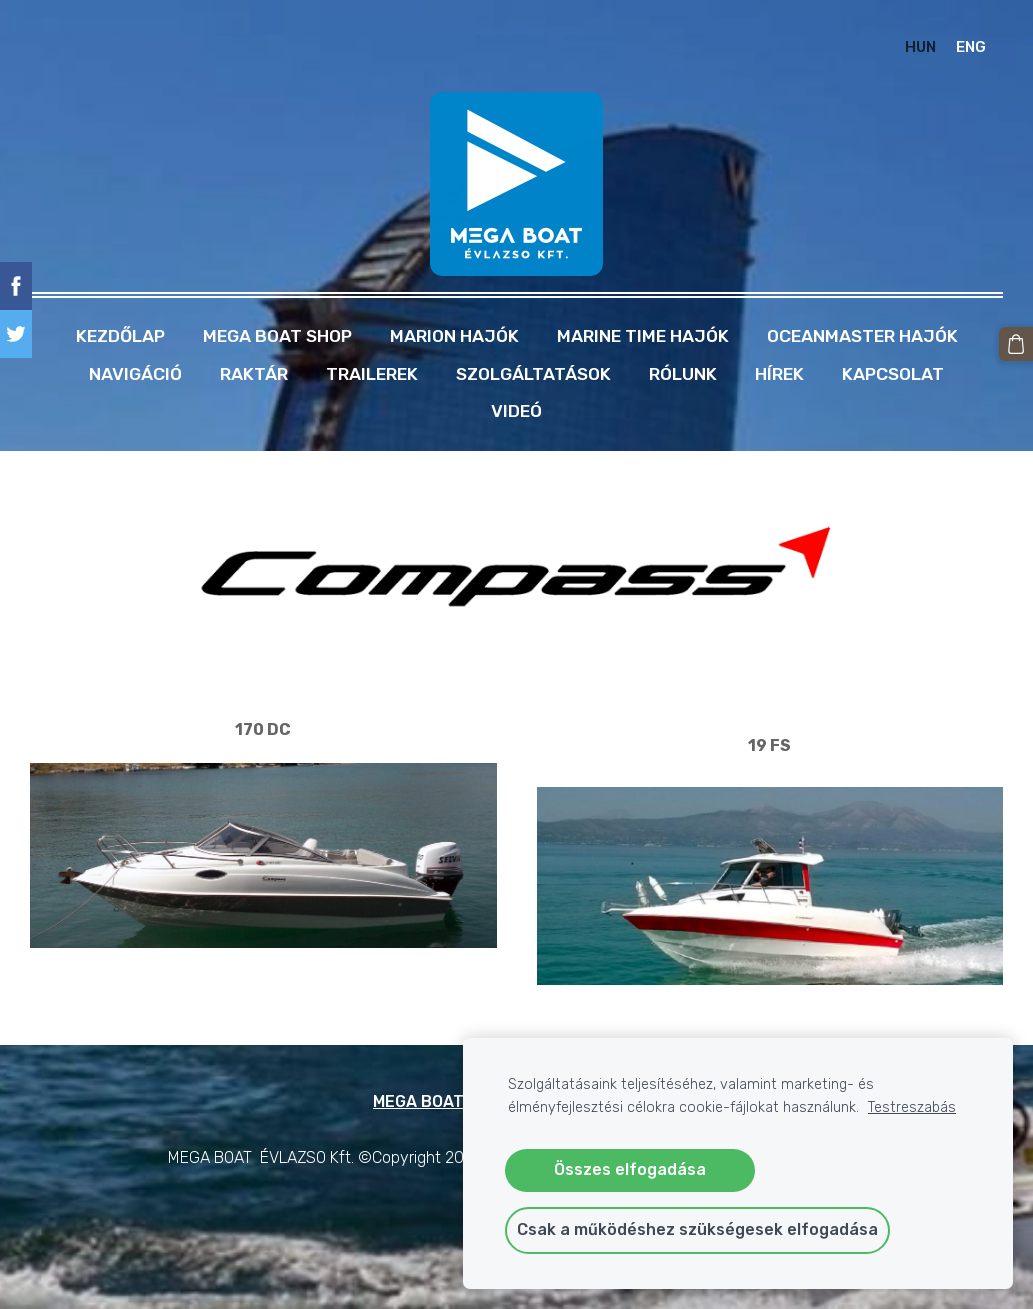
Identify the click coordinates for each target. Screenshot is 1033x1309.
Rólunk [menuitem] (683, 371)
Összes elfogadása (630, 1169)
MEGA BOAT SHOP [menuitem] (277, 333)
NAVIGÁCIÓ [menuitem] (135, 371)
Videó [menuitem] (516, 408)
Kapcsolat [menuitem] (893, 371)
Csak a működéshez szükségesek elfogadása (697, 1229)
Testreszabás (912, 1107)
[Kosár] (1016, 344)
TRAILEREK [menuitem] (372, 371)
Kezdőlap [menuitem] (120, 333)
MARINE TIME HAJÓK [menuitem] (643, 333)
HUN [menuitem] (918, 46)
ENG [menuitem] (970, 46)
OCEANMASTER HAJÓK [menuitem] (862, 333)
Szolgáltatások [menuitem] (533, 371)
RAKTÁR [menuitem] (254, 371)
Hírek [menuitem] (779, 371)
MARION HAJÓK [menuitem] (454, 333)
